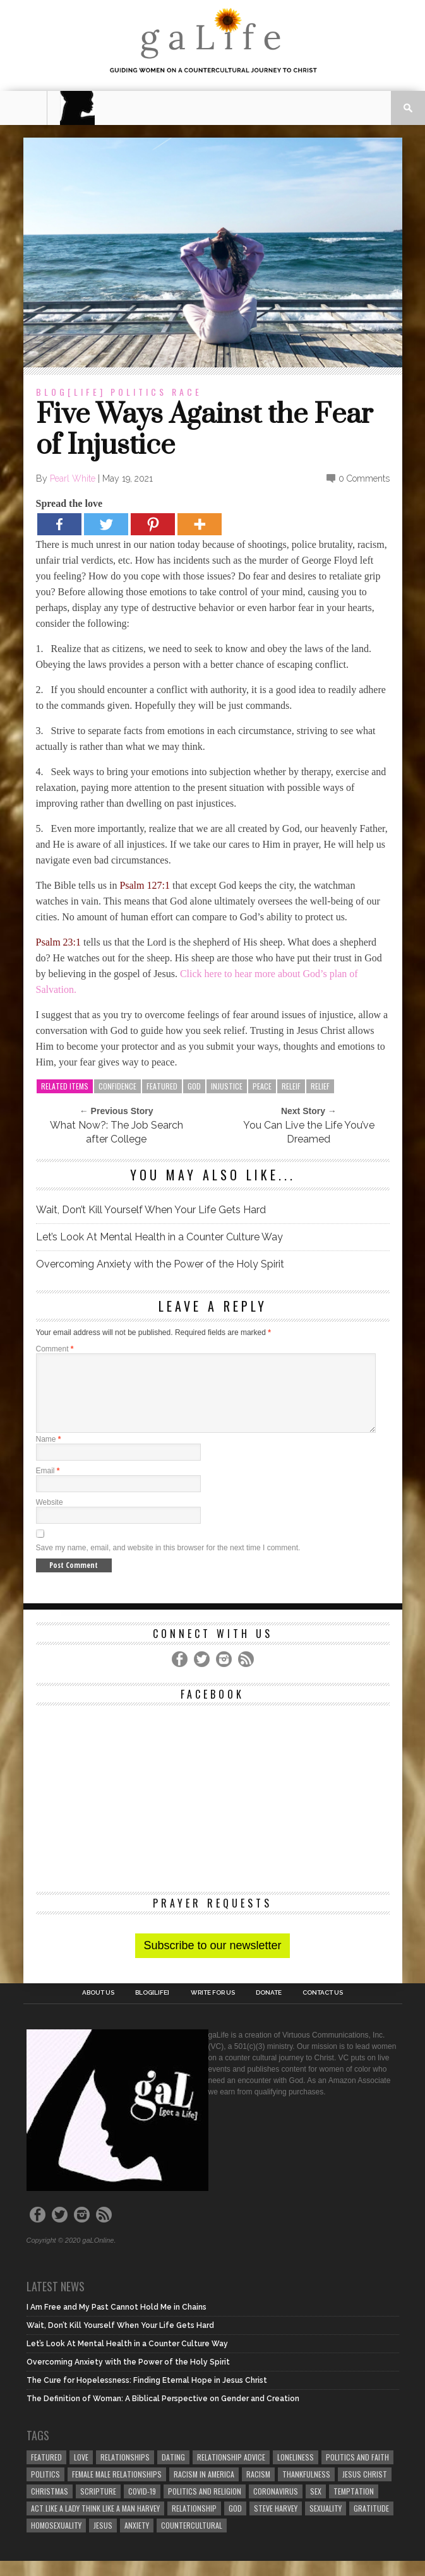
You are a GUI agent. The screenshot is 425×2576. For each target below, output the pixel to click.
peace (262, 1086)
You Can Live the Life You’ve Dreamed (308, 1132)
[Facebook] (59, 524)
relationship (194, 2523)
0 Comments (364, 478)
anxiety (136, 2540)
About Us (98, 2008)
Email (48, 1485)
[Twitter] (106, 524)
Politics (139, 391)
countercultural (191, 2540)
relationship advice (231, 2472)
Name (48, 1454)
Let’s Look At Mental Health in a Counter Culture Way (159, 1237)
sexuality (325, 2523)
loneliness (295, 2472)
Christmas (49, 2506)
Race (187, 391)
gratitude (371, 2523)
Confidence (117, 1086)
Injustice (226, 1086)
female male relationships (117, 2489)
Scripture (98, 2506)
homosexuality (56, 2540)
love (81, 2472)
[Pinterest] (153, 524)
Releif (291, 1086)
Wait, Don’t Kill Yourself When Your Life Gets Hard (151, 1210)
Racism (258, 2489)
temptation (353, 2506)
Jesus (102, 2540)
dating (173, 2472)
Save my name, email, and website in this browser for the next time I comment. (168, 1562)
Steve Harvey (275, 2523)
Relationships (125, 2472)
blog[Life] (70, 391)
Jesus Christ (364, 2489)
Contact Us (322, 2008)
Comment (55, 1348)
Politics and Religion (204, 2506)
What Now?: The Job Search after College (116, 1132)
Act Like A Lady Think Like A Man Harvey (95, 2523)
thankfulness (306, 2489)
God (194, 1086)
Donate (269, 2008)
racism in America (204, 2489)
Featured (162, 1086)
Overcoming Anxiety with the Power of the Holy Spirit (160, 1264)
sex (315, 2506)
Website (49, 1517)
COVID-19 (142, 2506)
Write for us (213, 2008)
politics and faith (357, 2472)
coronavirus (275, 2506)
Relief (320, 1086)
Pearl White (72, 478)
